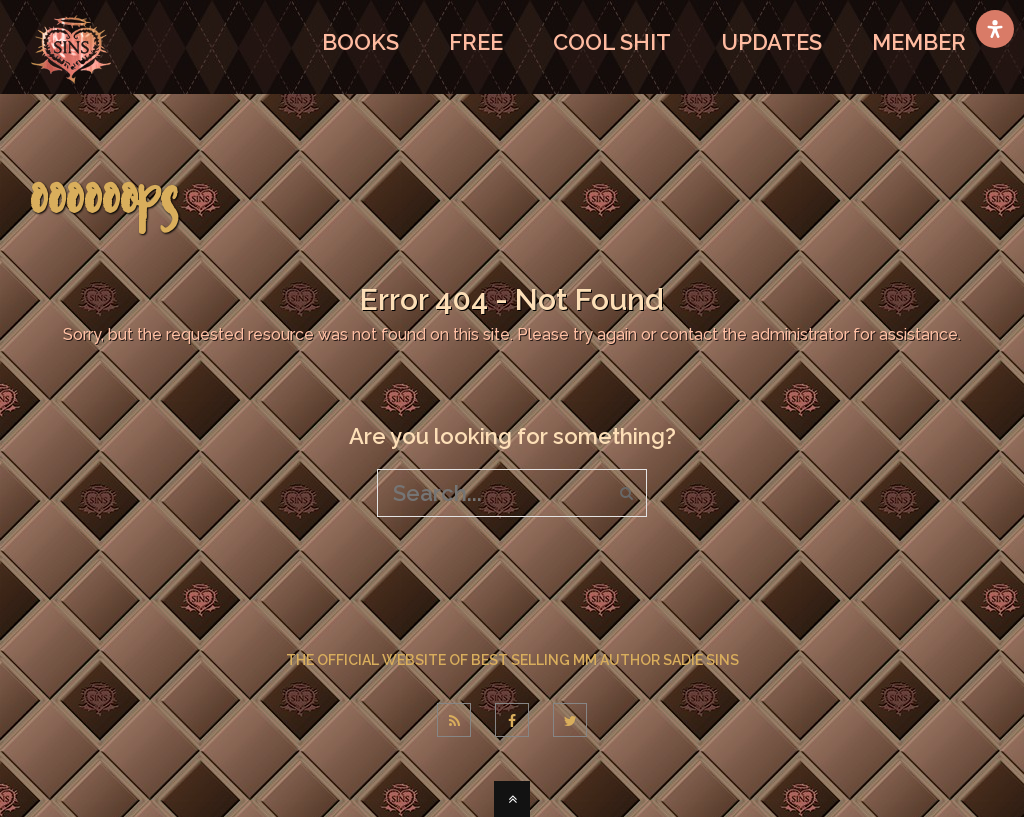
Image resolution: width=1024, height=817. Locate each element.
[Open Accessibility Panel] (995, 29)
